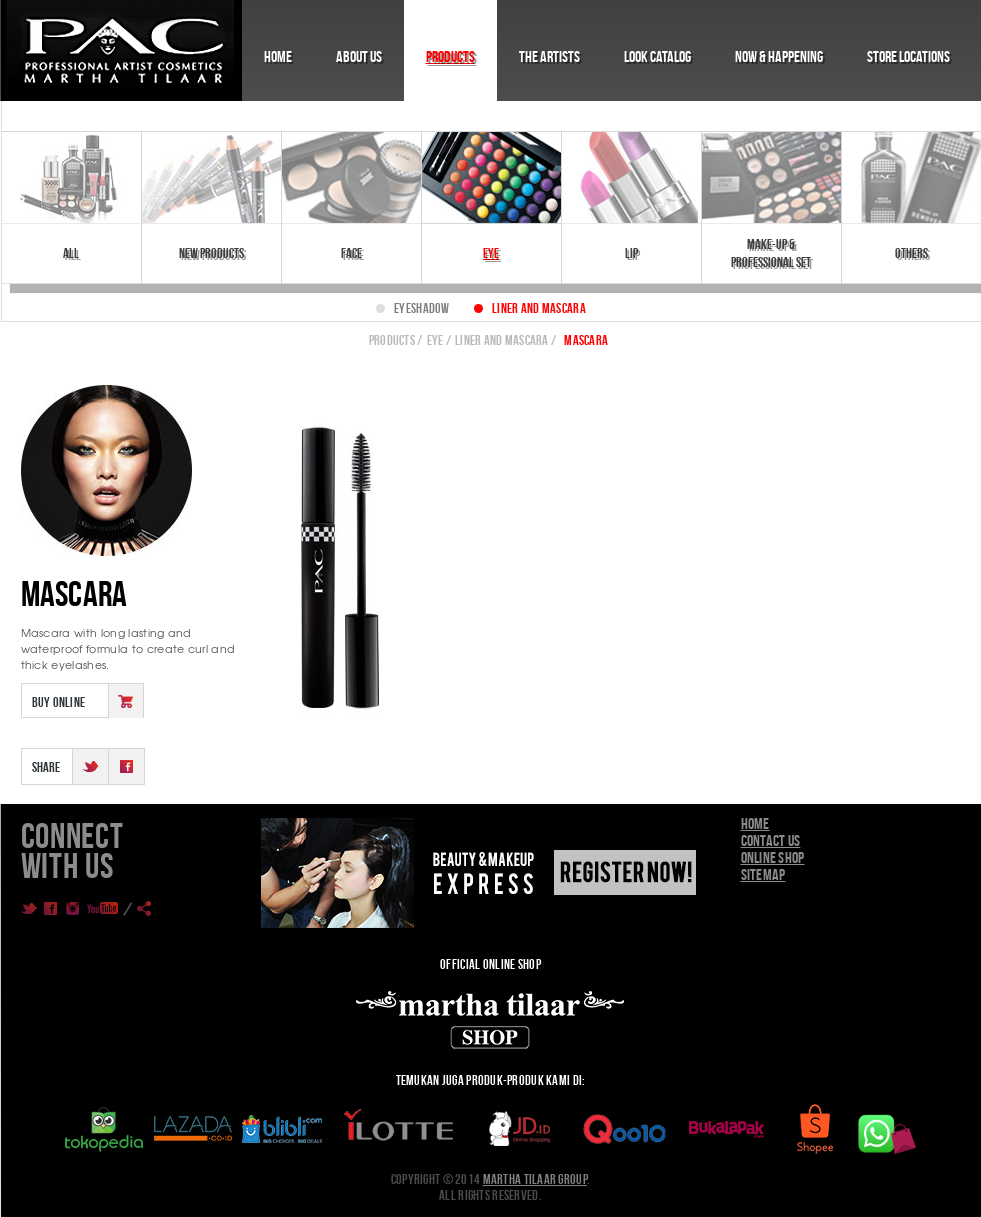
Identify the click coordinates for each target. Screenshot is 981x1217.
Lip (631, 253)
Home (278, 56)
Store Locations (908, 56)
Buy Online (59, 702)
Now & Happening (779, 56)
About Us (359, 56)
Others (911, 253)
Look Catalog (657, 56)
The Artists (549, 56)
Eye (491, 253)
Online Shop (773, 857)
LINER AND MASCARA (502, 340)
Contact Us (771, 840)
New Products (211, 253)
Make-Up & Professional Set (771, 253)
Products (450, 56)
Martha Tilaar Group (535, 1179)
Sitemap (763, 874)
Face (351, 253)
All (71, 253)
